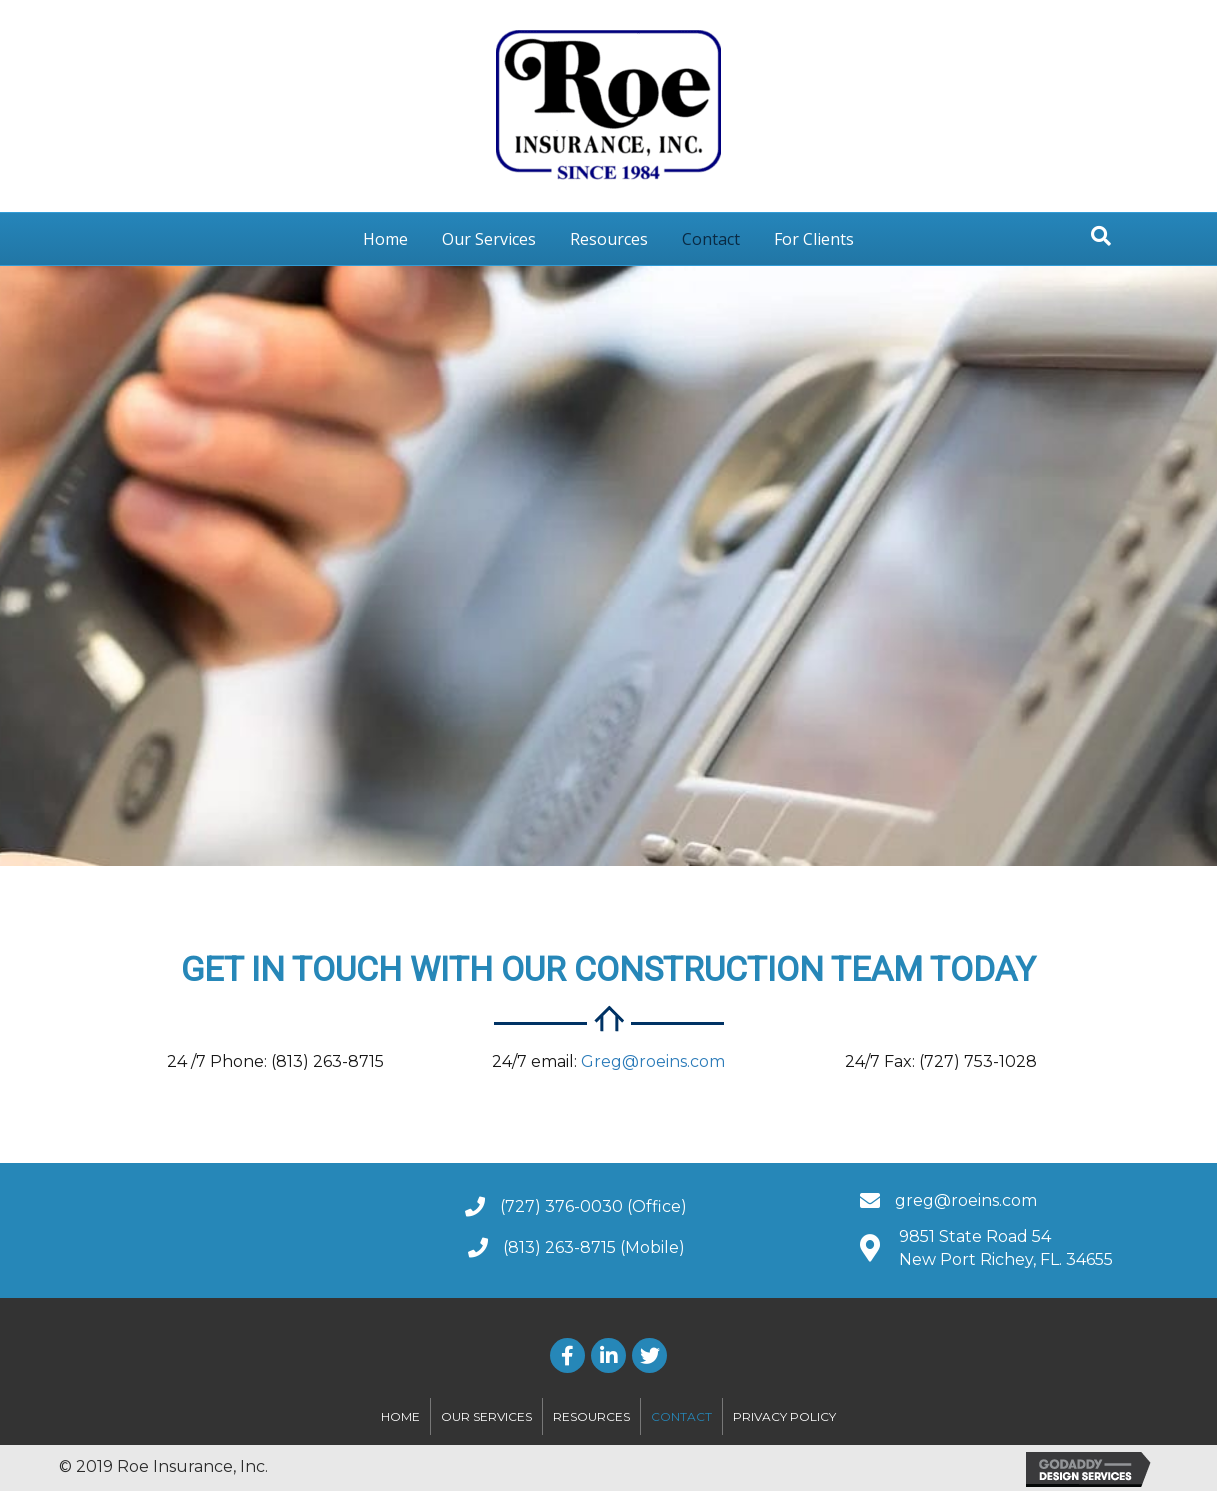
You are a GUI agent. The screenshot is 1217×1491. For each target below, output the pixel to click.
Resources (609, 239)
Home (385, 239)
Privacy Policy (784, 1416)
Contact (711, 239)
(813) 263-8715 (559, 1247)
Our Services (489, 239)
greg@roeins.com (966, 1200)
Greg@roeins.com (653, 1061)
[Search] (1101, 236)
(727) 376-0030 (561, 1206)
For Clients (814, 239)
